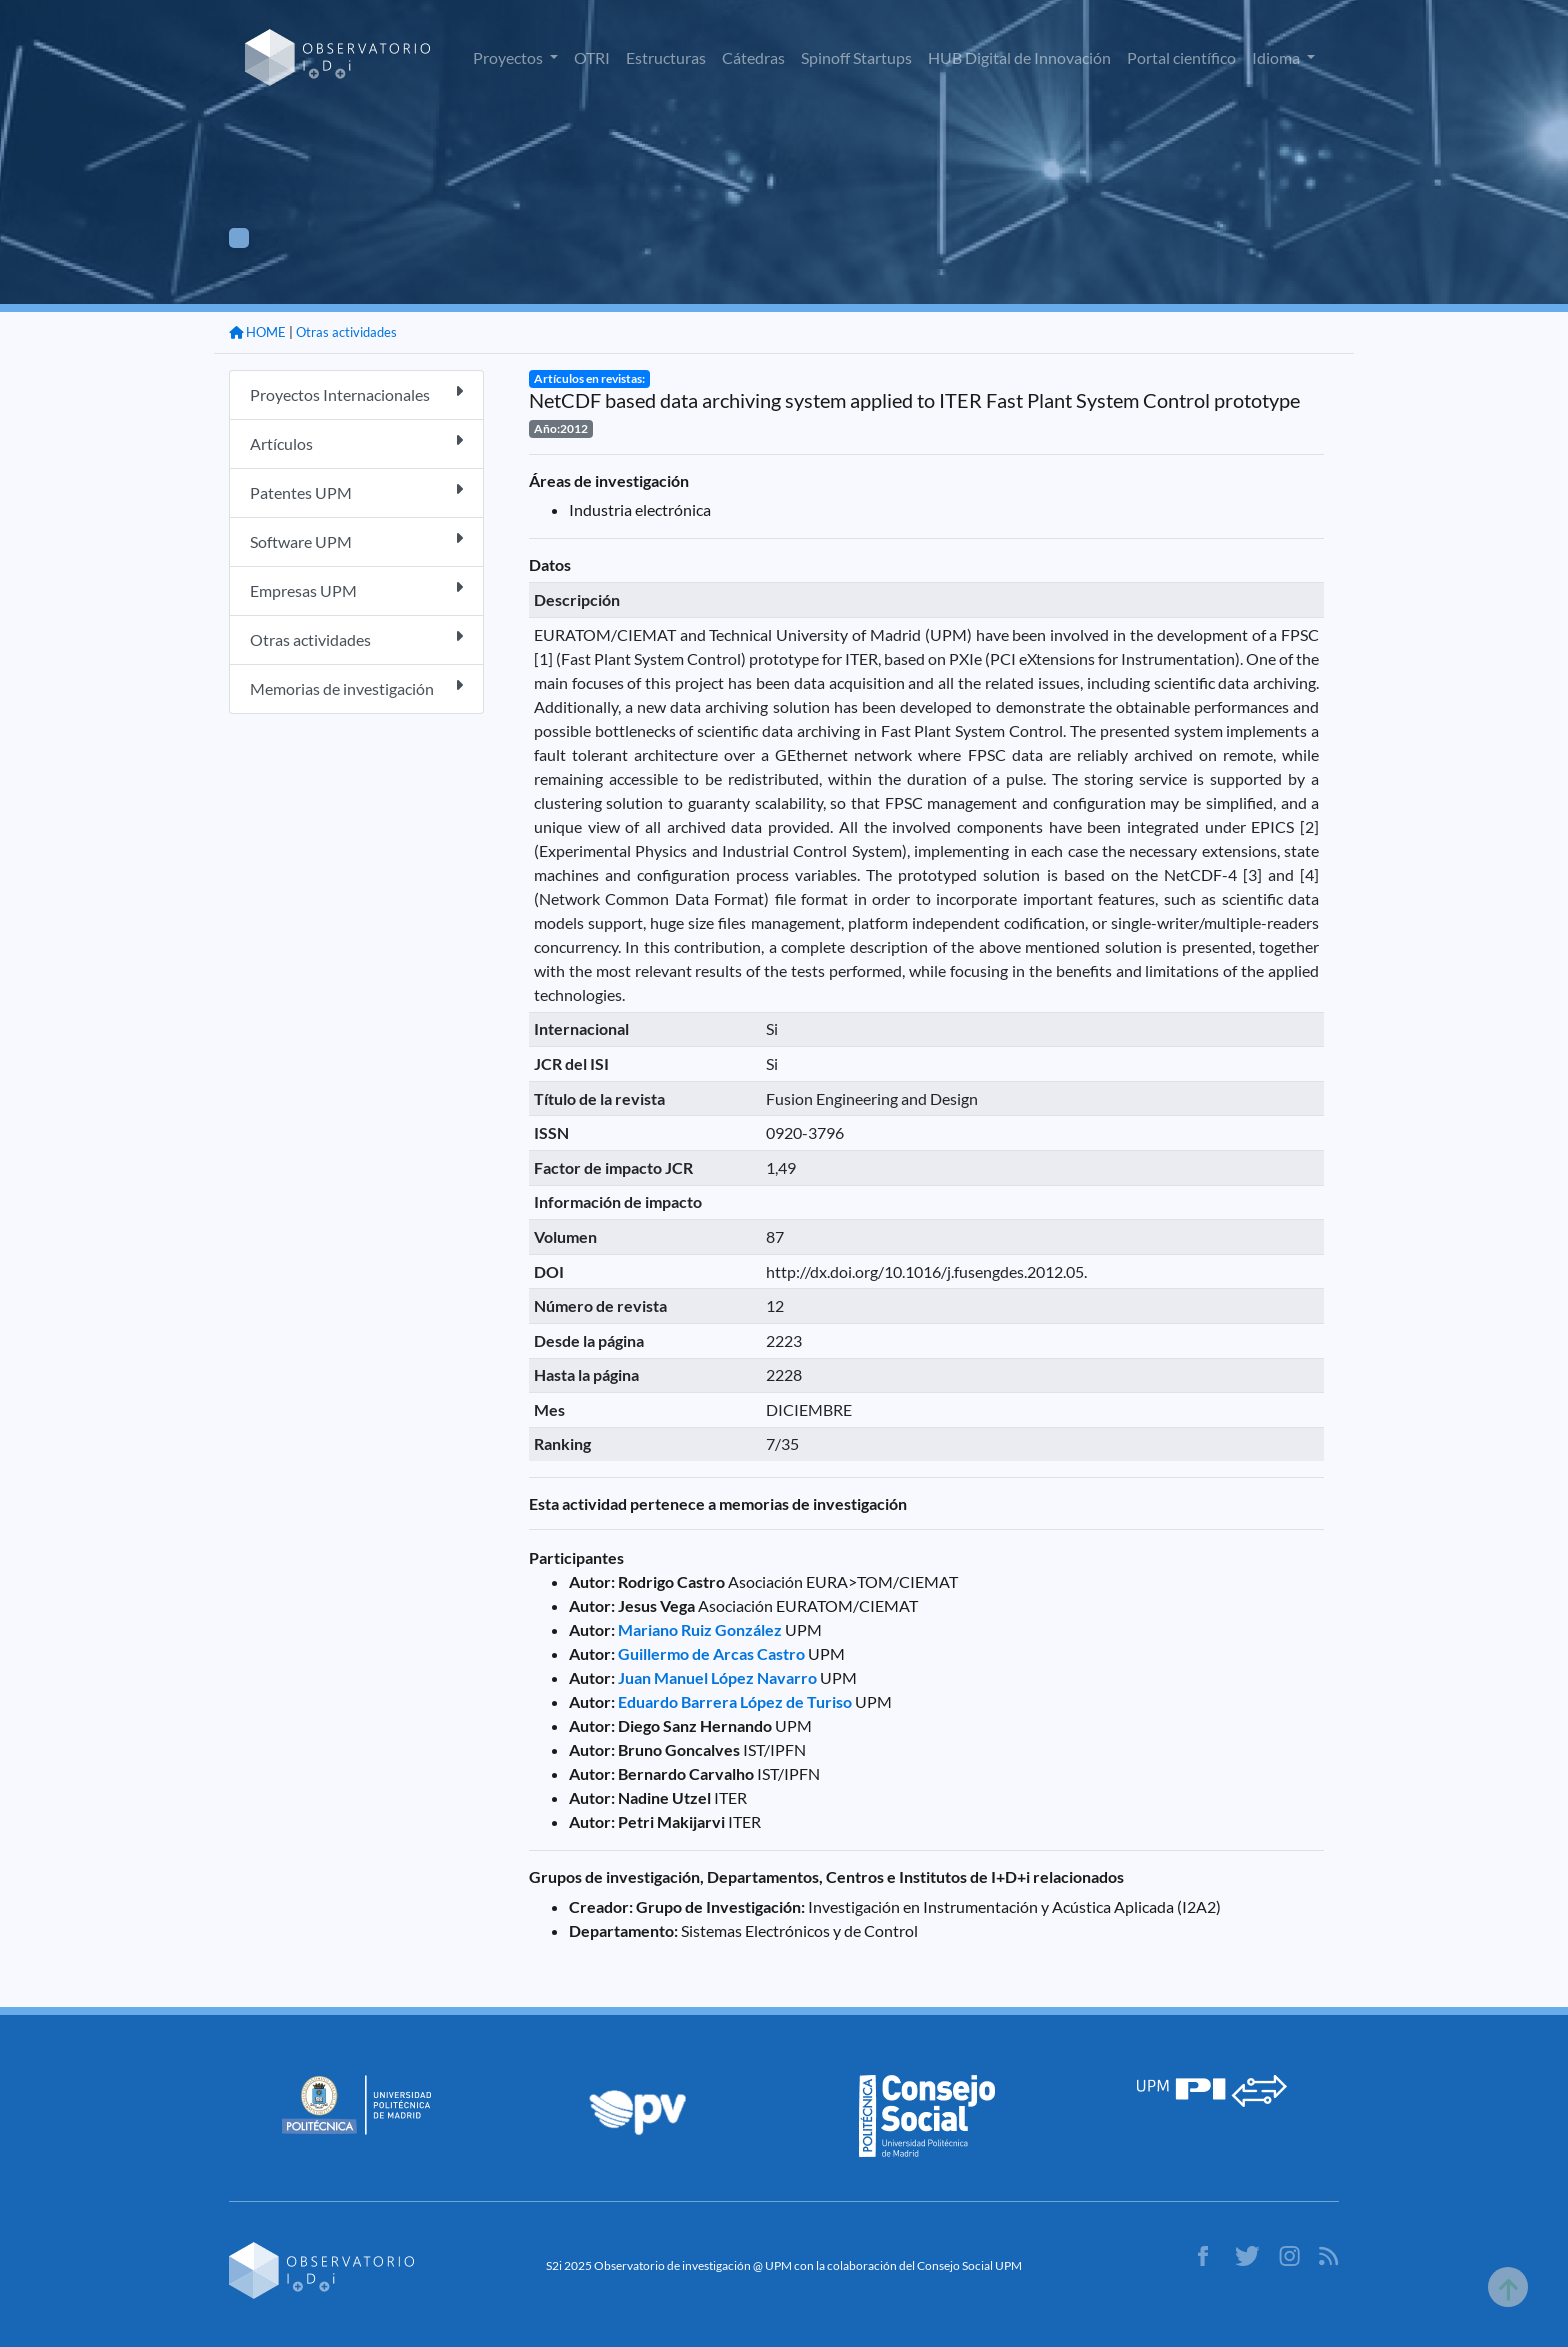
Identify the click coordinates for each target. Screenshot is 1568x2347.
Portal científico (1181, 57)
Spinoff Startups (856, 57)
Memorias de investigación (356, 687)
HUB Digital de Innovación (1019, 57)
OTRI (592, 57)
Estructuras (666, 57)
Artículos (356, 442)
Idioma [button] (1277, 57)
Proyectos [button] (509, 57)
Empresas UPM (356, 589)
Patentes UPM (356, 491)
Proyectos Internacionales (356, 393)
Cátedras (753, 57)
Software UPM (356, 540)
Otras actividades (346, 332)
